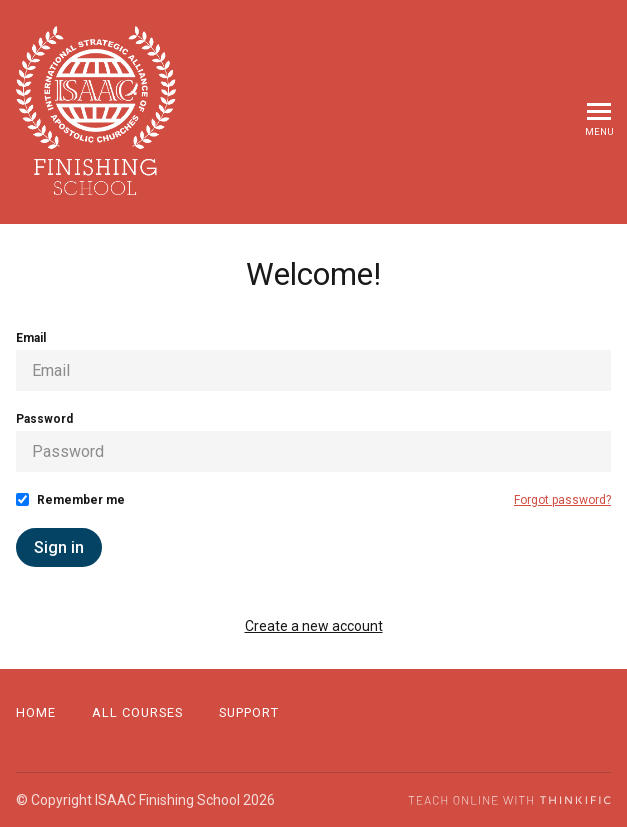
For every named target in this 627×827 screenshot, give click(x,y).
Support (249, 712)
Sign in (59, 547)
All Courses (137, 712)
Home (36, 712)
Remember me (81, 500)
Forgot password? (562, 500)
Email (31, 338)
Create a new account (314, 626)
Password (44, 419)
